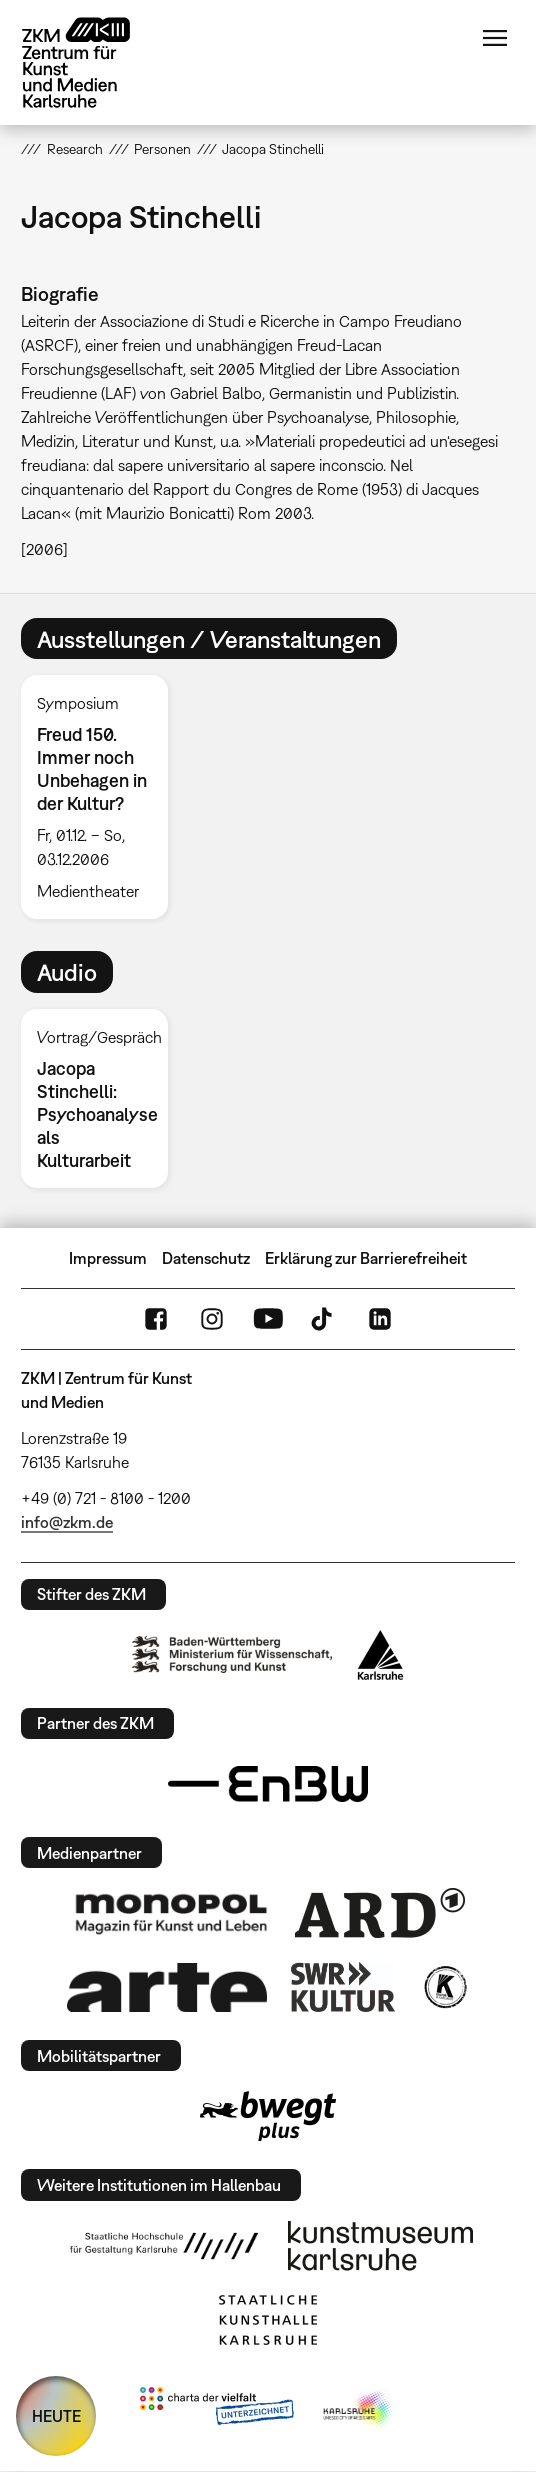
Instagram (212, 1319)
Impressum (108, 1258)
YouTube (268, 1319)
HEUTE (56, 2416)
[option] (102, 797)
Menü (495, 38)
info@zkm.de (67, 1522)
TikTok (324, 1319)
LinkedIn (380, 1319)
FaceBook (156, 1319)
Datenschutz (206, 1258)
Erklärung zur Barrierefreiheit (366, 1258)
